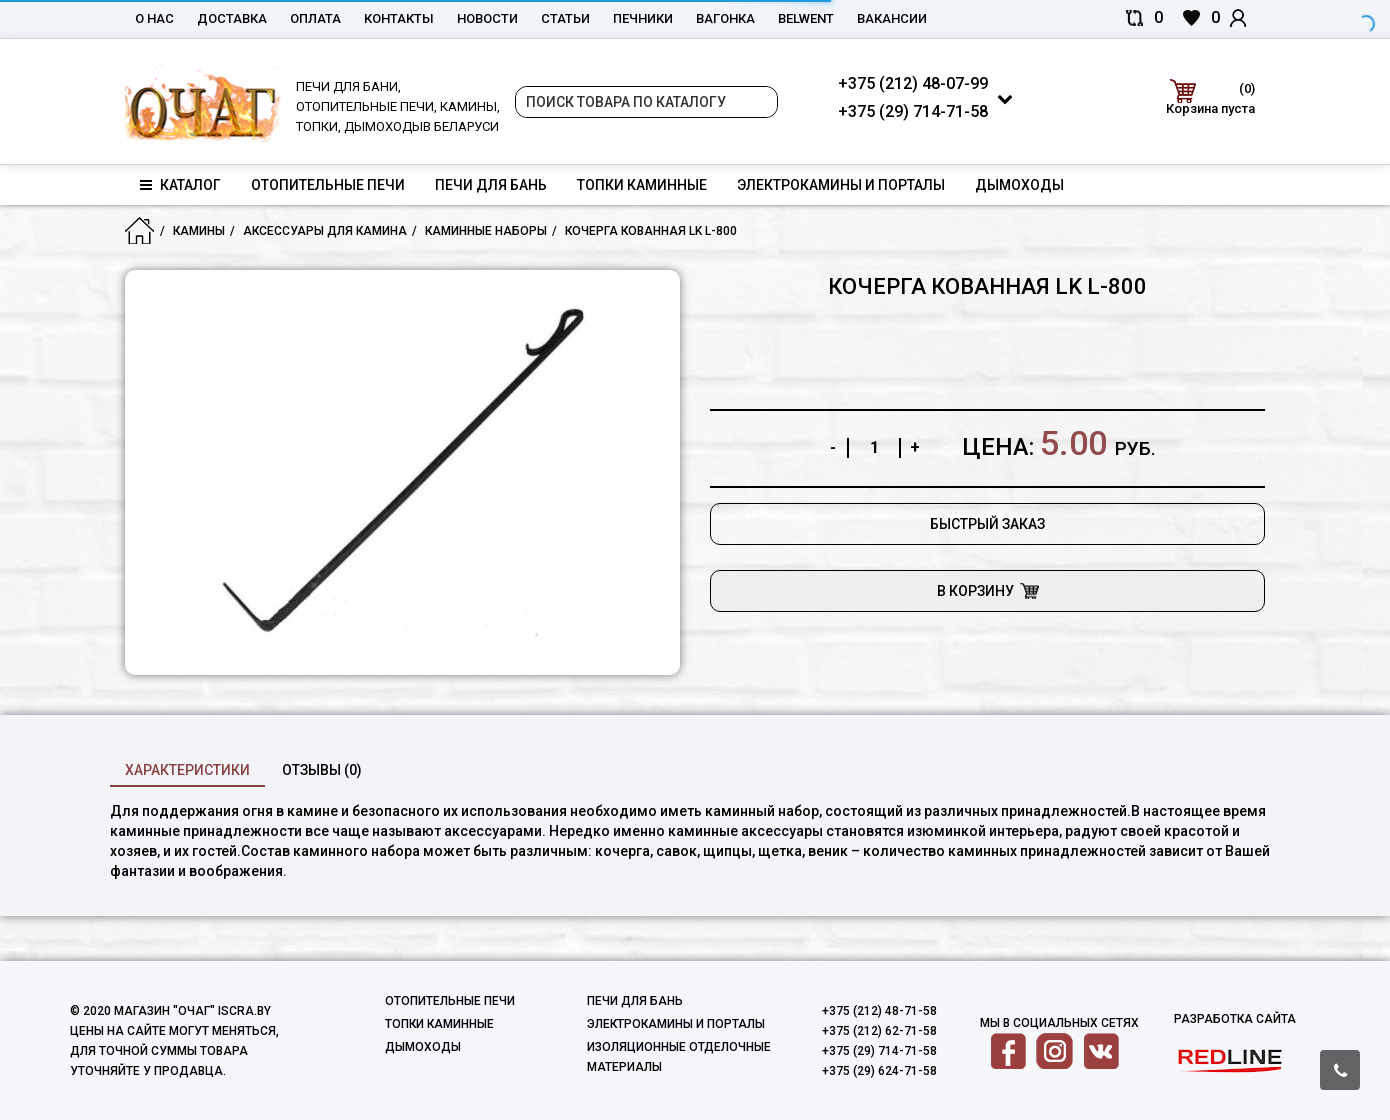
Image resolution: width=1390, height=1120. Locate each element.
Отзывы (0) (322, 770)
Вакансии (892, 18)
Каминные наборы (486, 231)
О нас (154, 18)
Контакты (399, 18)
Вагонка (725, 18)
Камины (199, 231)
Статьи (565, 18)
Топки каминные (642, 185)
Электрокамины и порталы (841, 185)
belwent (806, 18)
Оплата (315, 18)
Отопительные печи (328, 185)
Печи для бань (491, 185)
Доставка (232, 18)
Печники (643, 18)
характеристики (187, 770)
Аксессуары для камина (325, 231)
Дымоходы (1019, 185)
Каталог (180, 185)
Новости (487, 18)
